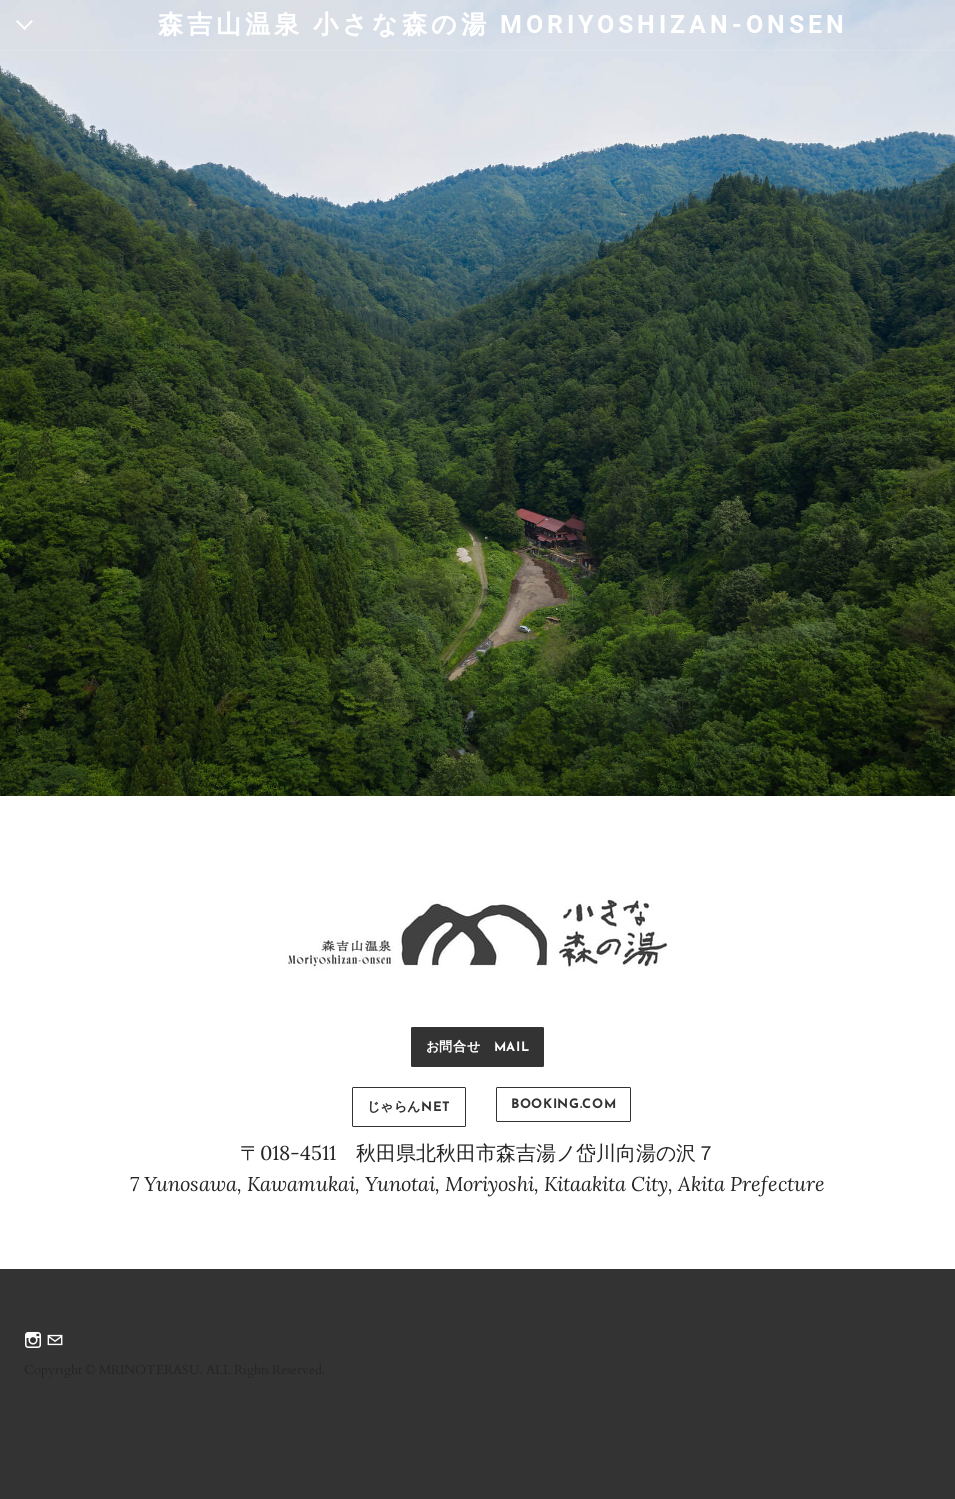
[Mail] (55, 1342)
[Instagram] (33, 1342)
